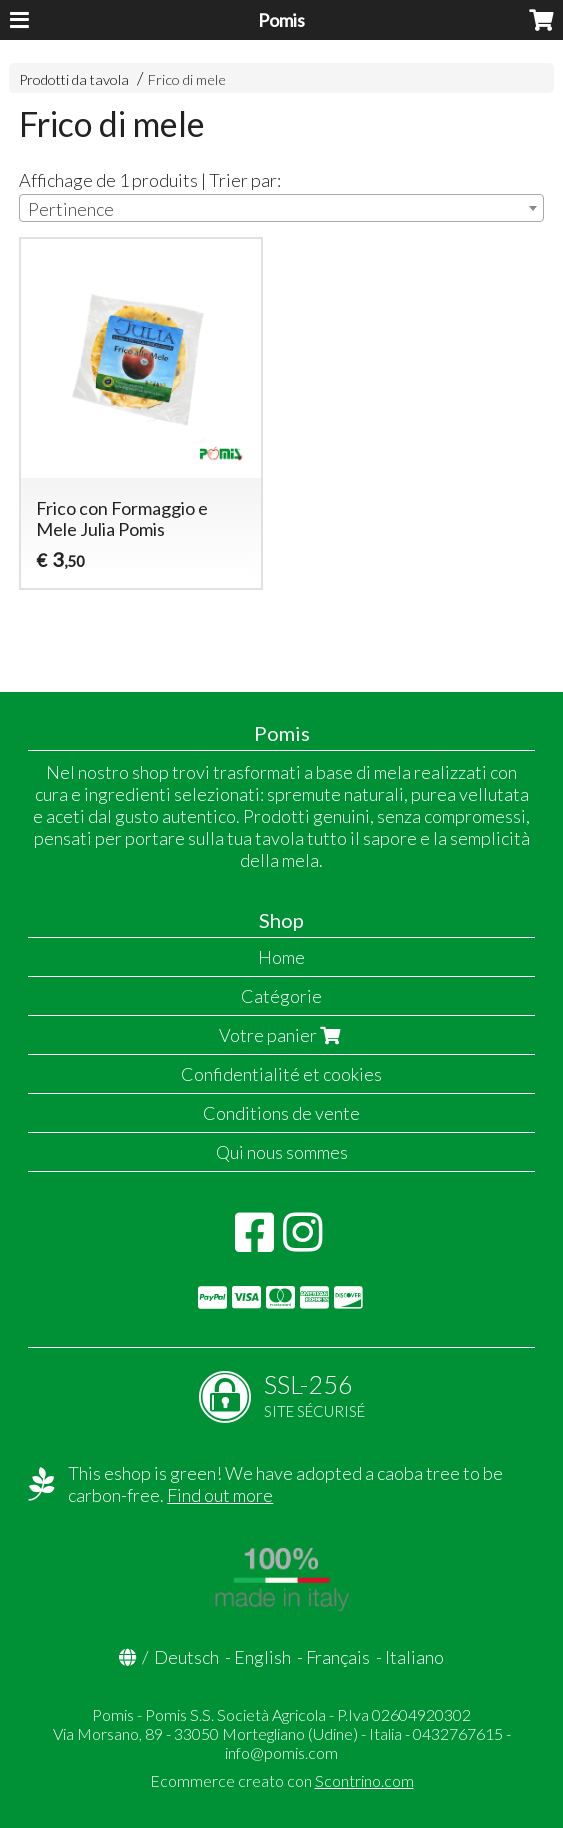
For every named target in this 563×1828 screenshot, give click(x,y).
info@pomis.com (281, 1752)
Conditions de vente (281, 1113)
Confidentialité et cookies (281, 1074)
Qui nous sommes (282, 1152)
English (262, 1657)
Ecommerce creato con (282, 1780)
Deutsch (186, 1657)
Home (281, 957)
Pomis (281, 20)
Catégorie (281, 996)
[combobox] (281, 208)
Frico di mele (187, 79)
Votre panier (282, 1035)
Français (338, 1657)
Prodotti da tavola (74, 79)
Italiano (414, 1657)
